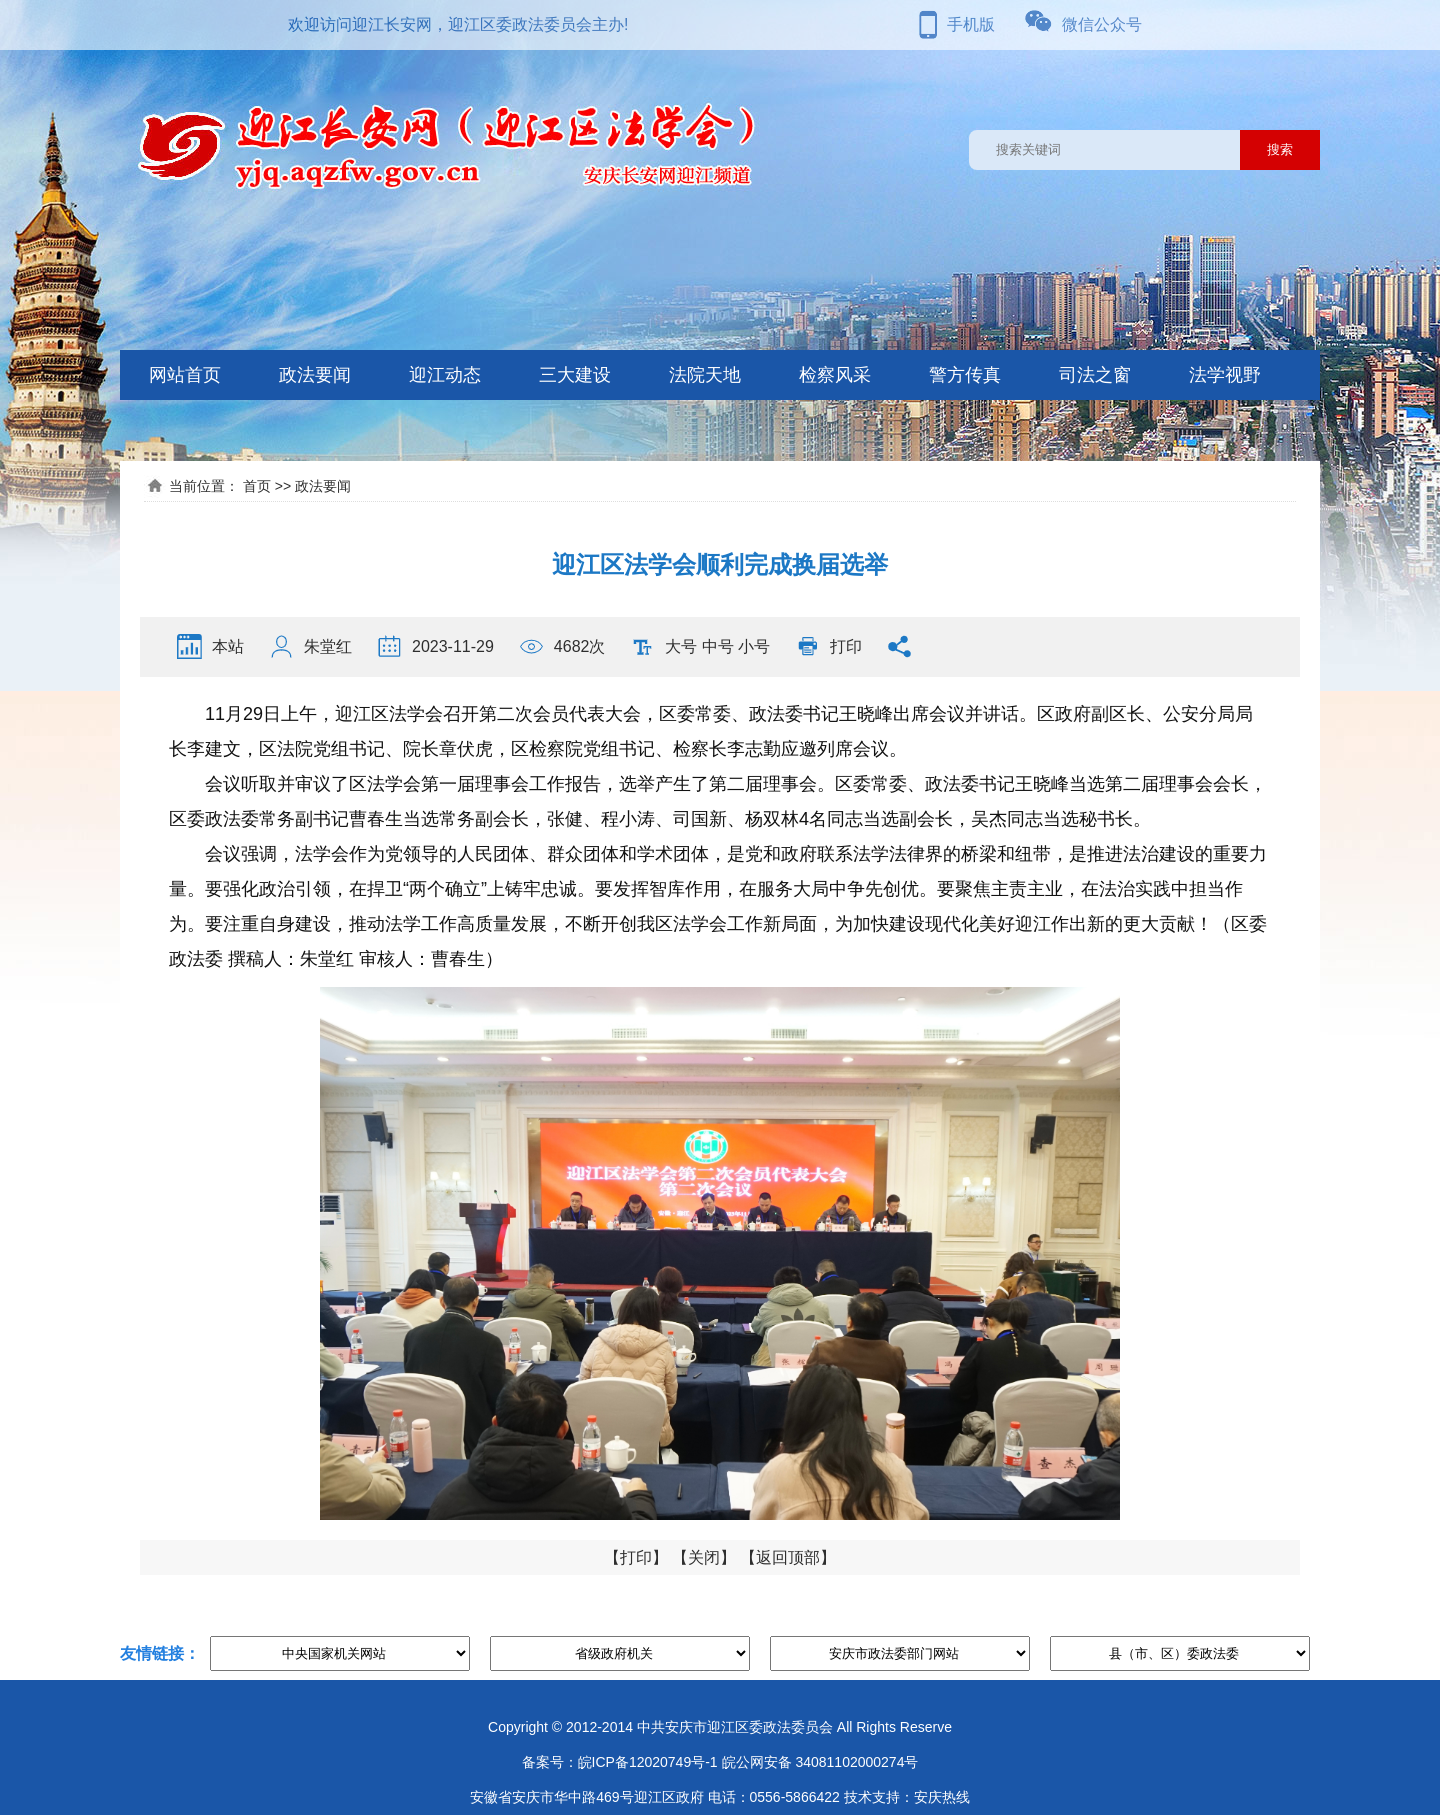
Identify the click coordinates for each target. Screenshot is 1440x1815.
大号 (681, 646)
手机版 (971, 24)
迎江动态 (445, 375)
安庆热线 (942, 1797)
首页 (257, 486)
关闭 (704, 1557)
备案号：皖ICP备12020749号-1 (620, 1762)
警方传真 (965, 375)
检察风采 (835, 375)
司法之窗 (1095, 375)
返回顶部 (788, 1557)
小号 (754, 646)
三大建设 (575, 375)
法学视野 (1225, 375)
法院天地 (705, 375)
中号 (718, 646)
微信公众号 (1102, 24)
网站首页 (185, 375)
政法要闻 (315, 375)
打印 (846, 646)
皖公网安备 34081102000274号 (820, 1762)
